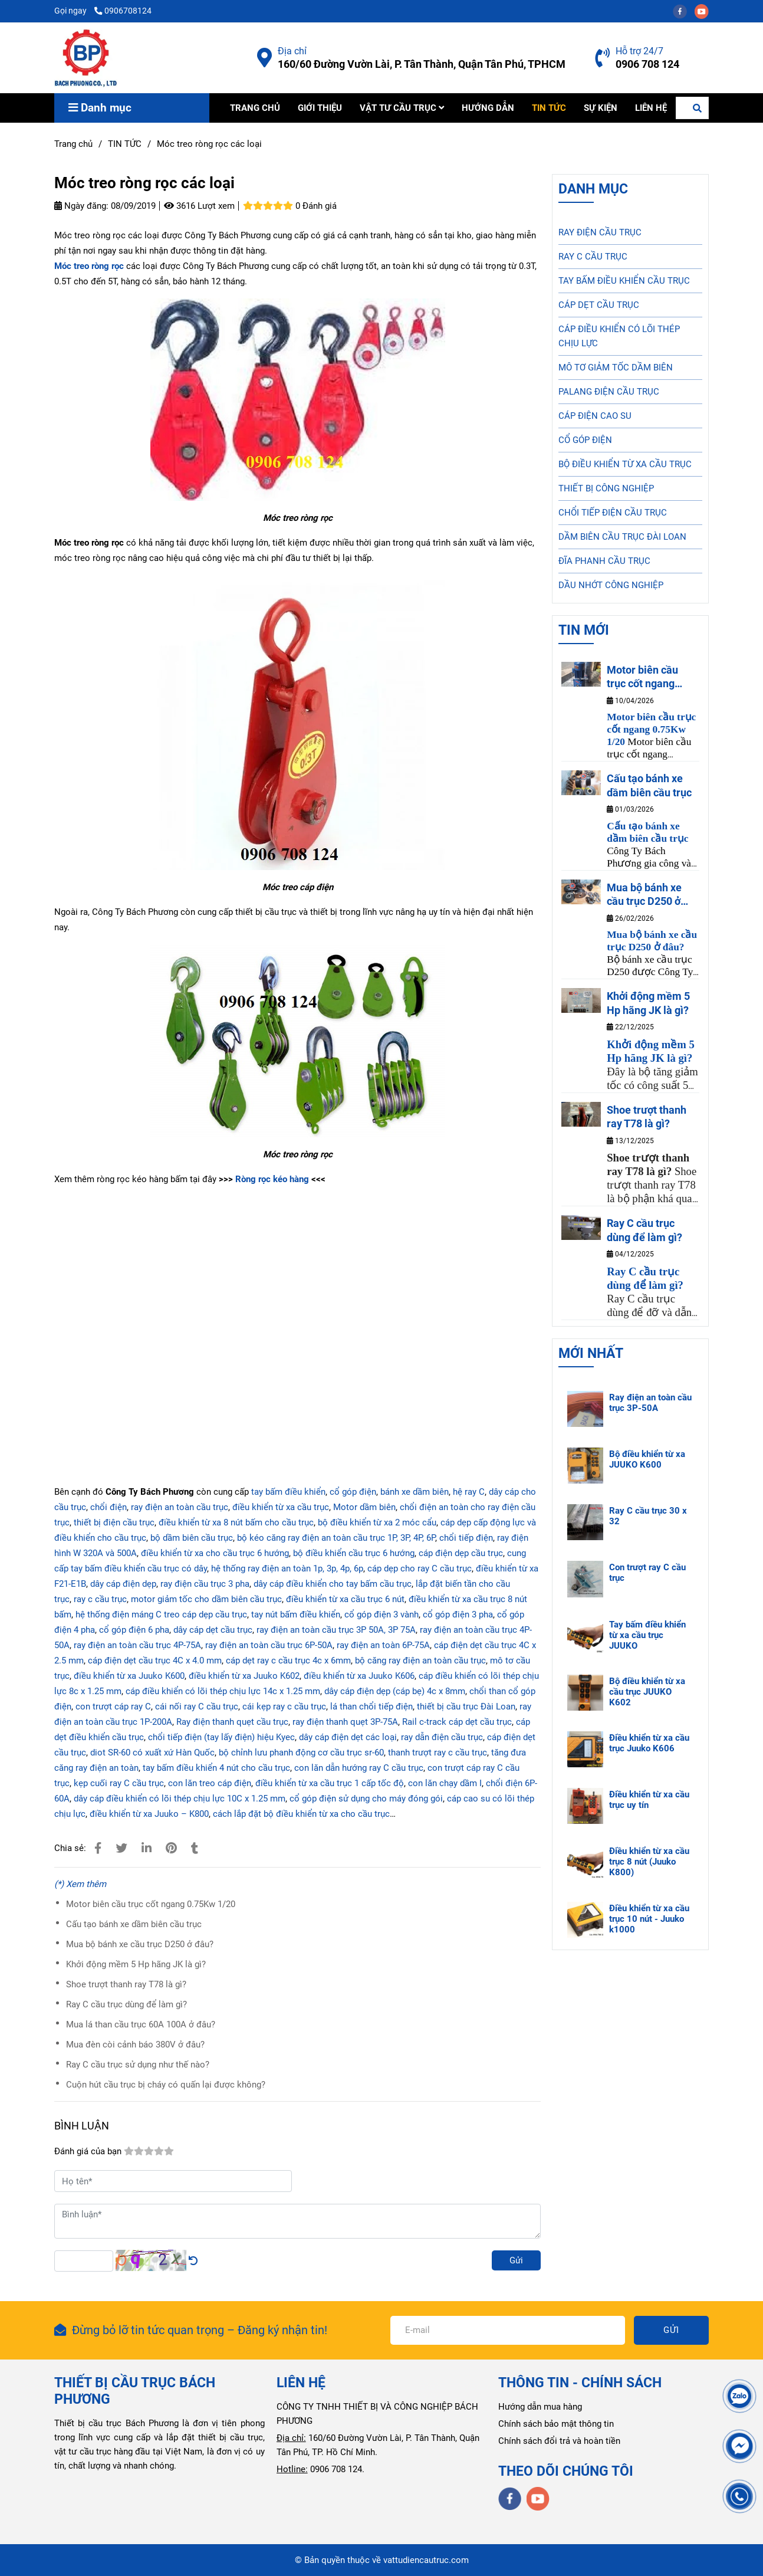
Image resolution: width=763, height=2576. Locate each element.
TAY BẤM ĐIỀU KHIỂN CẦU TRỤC (624, 280)
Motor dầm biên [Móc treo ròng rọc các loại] (364, 1507)
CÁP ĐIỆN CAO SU (595, 416)
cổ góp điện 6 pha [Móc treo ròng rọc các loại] (134, 1630)
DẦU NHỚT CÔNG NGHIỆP (610, 585)
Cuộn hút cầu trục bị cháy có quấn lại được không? (165, 2084)
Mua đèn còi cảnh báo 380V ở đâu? (135, 2044)
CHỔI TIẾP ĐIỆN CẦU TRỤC (612, 512)
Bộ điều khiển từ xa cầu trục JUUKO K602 (647, 1692)
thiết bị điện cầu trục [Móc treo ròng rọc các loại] (114, 1522)
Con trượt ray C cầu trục (647, 1572)
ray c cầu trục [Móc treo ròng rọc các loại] (100, 1599)
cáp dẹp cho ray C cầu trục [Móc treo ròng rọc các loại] (419, 1568)
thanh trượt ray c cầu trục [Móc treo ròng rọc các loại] (437, 1752)
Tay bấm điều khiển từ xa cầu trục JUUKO (647, 1635)
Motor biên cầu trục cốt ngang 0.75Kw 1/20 (150, 1904)
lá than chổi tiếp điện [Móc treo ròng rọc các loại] (371, 1706)
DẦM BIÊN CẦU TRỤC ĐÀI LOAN (622, 536)
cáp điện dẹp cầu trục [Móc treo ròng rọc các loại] (461, 1553)
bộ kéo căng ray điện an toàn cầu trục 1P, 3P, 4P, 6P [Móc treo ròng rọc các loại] (336, 1538)
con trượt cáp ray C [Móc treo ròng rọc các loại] (113, 1706)
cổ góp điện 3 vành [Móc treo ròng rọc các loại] (381, 1614)
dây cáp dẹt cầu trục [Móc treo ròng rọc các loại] (212, 1630)
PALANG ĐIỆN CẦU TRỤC (608, 391)
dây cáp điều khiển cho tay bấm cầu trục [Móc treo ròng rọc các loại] (333, 1584)
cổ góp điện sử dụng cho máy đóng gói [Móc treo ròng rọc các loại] (366, 1798)
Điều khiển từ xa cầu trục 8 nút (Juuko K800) (649, 1862)
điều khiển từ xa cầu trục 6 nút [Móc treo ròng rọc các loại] (345, 1599)
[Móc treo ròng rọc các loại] (85, 57)
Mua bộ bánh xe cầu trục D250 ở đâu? (139, 1944)
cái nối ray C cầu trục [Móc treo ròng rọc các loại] (196, 1706)
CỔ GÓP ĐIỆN (585, 440)
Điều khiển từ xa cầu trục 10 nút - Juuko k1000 (649, 1919)
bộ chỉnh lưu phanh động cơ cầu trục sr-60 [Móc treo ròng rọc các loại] (301, 1752)
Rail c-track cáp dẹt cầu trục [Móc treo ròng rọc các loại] (457, 1722)
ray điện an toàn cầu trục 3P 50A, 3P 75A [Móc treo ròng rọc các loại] (336, 1630)
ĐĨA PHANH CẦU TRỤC (604, 561)
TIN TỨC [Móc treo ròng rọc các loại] (125, 144)
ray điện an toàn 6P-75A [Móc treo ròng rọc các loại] (383, 1645)
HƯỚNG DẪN (488, 108)
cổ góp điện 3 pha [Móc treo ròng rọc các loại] (458, 1614)
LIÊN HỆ (651, 108)
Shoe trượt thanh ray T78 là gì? (126, 1984)
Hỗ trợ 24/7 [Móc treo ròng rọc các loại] (639, 51)
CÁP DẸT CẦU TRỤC (598, 305)
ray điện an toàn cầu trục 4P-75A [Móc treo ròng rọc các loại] (137, 1645)
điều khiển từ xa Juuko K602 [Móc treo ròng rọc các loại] (244, 1676)
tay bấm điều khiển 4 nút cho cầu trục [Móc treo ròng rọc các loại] (216, 1768)
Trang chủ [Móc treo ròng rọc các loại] (73, 144)
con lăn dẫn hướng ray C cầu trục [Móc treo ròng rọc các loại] (358, 1768)
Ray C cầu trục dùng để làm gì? (126, 2004)
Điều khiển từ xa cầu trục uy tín (649, 1799)
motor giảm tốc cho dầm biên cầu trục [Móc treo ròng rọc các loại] (206, 1599)
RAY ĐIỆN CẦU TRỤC (600, 232)
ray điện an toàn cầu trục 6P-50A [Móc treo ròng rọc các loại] (269, 1645)
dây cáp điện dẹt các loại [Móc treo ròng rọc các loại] (348, 1737)
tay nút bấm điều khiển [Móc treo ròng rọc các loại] (295, 1614)
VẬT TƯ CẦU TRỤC (402, 108)
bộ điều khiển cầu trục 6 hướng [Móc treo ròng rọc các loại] (354, 1553)
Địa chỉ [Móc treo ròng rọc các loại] (292, 51)
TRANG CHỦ (255, 108)
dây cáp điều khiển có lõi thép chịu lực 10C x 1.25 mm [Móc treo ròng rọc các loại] (179, 1798)
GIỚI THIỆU (320, 108)
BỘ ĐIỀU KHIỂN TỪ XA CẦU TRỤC (625, 464)
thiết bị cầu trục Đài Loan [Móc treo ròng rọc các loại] (465, 1706)
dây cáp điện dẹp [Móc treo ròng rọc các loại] (123, 1584)
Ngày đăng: (81, 206)
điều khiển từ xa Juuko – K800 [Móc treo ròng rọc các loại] (149, 1814)
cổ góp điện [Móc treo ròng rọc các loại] (353, 1491)
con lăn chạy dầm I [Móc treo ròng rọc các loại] (445, 1783)
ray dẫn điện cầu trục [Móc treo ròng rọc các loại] (442, 1737)
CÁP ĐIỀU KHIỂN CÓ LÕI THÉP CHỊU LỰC (619, 336)
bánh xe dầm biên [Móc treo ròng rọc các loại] (414, 1491)
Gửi (516, 2260)
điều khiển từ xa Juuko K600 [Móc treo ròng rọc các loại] (129, 1676)
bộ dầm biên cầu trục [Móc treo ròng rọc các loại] (191, 1538)
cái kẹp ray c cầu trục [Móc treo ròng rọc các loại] (284, 1706)
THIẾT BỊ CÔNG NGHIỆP (606, 488)
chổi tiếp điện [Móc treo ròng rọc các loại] (466, 1538)
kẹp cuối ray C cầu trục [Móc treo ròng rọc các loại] (119, 1783)
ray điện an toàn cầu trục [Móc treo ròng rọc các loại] (179, 1507)
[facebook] (684, 10)
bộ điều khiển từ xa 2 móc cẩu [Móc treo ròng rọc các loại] (377, 1522)
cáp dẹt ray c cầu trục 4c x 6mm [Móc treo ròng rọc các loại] (288, 1660)
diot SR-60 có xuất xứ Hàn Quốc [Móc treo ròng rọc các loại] (152, 1752)
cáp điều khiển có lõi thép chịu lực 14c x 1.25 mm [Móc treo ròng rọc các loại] (223, 1691)
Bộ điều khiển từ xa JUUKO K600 (647, 1459)
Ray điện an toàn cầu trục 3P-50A (650, 1402)
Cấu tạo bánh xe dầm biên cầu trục (134, 1924)
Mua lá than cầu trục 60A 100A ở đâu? (140, 2024)
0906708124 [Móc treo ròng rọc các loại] (123, 10)
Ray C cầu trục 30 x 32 (648, 1516)
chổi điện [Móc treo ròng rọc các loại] (107, 1507)
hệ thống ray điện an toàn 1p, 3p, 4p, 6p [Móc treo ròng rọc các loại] (287, 1568)
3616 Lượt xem (199, 206)
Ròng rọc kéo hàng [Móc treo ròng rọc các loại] (273, 1179)
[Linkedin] (146, 1848)
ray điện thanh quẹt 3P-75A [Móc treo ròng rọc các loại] (345, 1722)
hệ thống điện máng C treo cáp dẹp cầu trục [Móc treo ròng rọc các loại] (161, 1614)
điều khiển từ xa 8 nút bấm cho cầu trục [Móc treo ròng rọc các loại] (236, 1522)
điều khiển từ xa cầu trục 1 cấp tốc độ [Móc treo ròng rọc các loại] (329, 1783)
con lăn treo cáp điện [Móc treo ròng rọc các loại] (209, 1783)
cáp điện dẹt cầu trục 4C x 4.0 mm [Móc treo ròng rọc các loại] (155, 1660)
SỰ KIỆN (600, 108)
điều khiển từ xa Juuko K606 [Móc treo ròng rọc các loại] (359, 1676)
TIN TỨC (549, 108)
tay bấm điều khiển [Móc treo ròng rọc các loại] (288, 1491)
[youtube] (705, 10)
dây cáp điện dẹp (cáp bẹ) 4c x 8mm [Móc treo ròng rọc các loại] (394, 1691)
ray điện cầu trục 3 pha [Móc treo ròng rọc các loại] (204, 1584)
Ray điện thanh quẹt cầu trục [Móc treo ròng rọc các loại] (232, 1722)
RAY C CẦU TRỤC (592, 256)
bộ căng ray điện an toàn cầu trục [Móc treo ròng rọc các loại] (420, 1660)
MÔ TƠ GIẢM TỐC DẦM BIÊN (615, 367)
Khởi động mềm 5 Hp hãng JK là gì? (136, 1964)
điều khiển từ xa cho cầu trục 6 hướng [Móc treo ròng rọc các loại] (215, 1553)
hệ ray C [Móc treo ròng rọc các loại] (469, 1491)
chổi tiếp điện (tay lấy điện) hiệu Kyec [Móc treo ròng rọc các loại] (221, 1737)
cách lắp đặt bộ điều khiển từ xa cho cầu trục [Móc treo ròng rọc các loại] (301, 1814)
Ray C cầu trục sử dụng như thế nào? (137, 2064)
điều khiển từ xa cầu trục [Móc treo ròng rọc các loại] (280, 1507)
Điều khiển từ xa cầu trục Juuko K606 (649, 1743)
